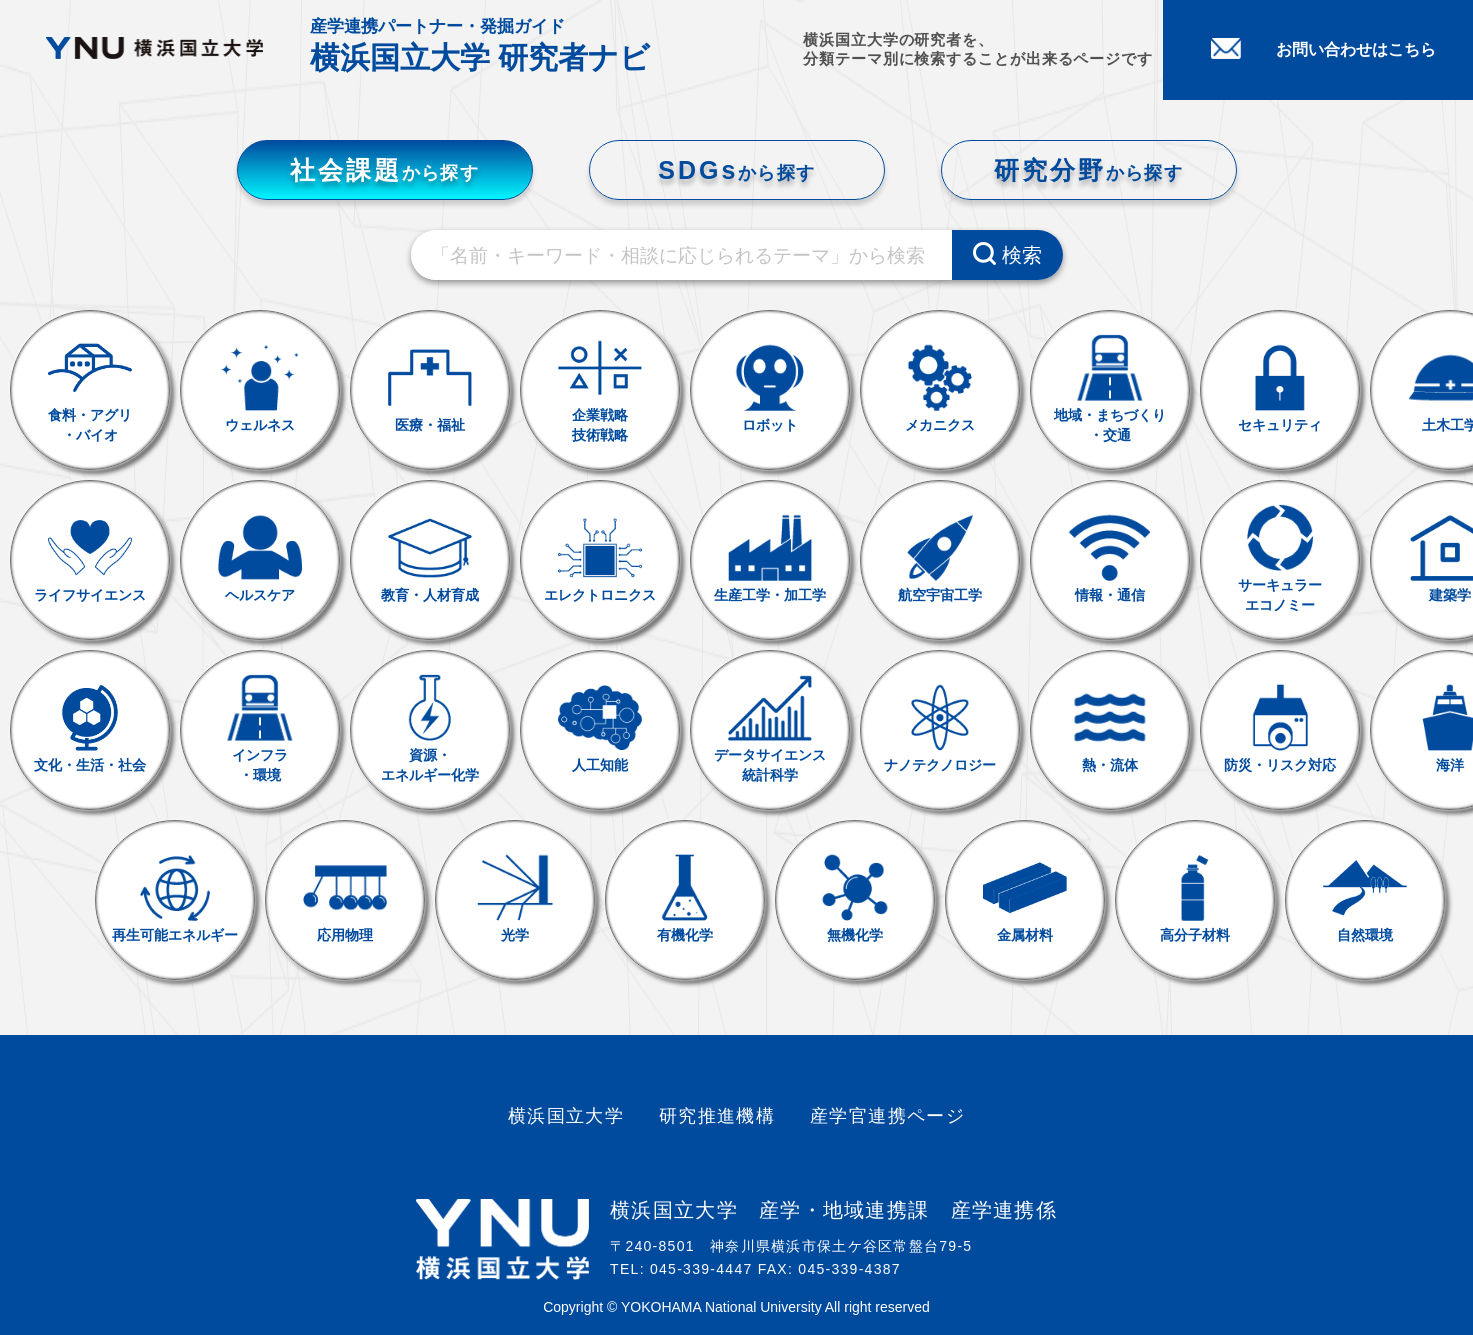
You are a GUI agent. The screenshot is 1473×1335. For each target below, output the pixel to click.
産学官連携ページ (888, 1116)
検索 (1007, 254)
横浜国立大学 (566, 1116)
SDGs (736, 170)
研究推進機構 (717, 1116)
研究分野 (1088, 170)
